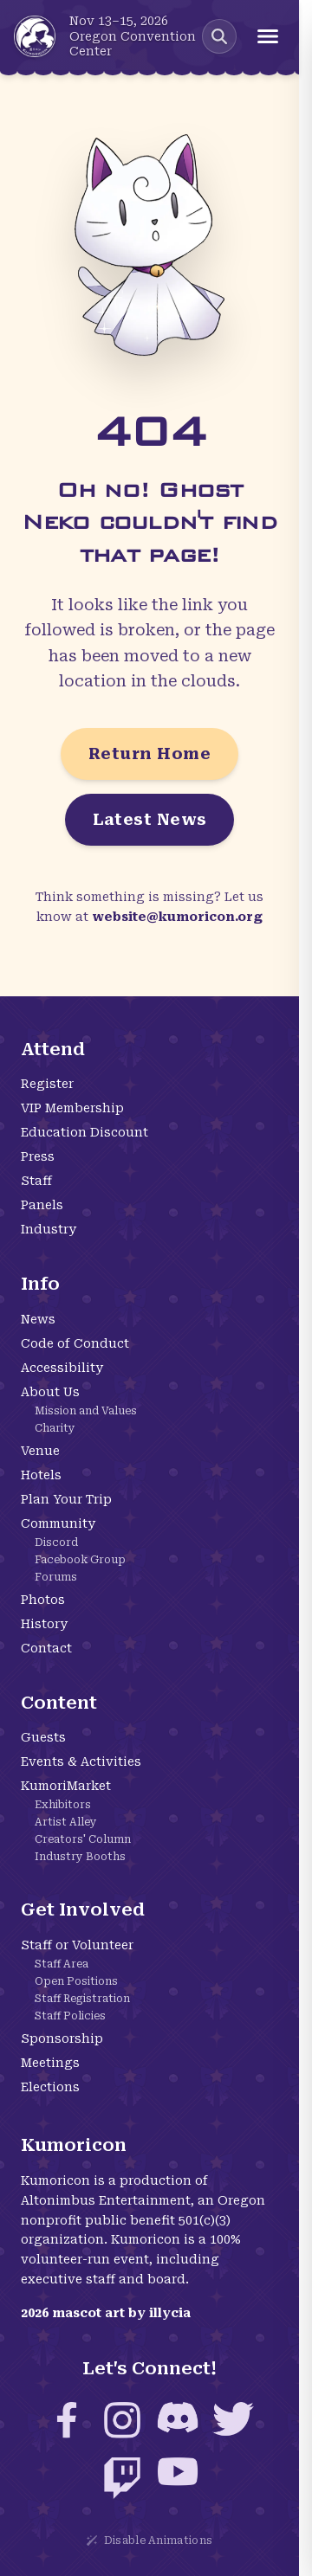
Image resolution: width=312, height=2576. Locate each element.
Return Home (149, 753)
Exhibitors (63, 1805)
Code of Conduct (75, 1343)
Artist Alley (66, 1822)
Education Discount (84, 1132)
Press (38, 1156)
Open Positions (76, 1981)
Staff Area (61, 1964)
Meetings (50, 2063)
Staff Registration (82, 1999)
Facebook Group (80, 1560)
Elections (50, 2087)
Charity (55, 1428)
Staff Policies (70, 2016)
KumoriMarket (66, 1786)
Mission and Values (86, 1411)
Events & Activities (81, 1761)
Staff (36, 1181)
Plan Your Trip (66, 1499)
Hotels (41, 1475)
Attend (53, 1049)
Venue (40, 1451)
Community (58, 1523)
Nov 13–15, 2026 (118, 21)
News (38, 1319)
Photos (43, 1600)
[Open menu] (267, 36)
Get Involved (83, 1909)
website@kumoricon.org (177, 917)
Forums (56, 1577)
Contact (46, 1648)
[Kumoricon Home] (34, 36)
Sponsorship (62, 2038)
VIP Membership (72, 1108)
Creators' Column (83, 1839)
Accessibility (62, 1368)
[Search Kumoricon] (219, 36)
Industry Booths (80, 1857)
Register (47, 1084)
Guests (43, 1737)
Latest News (150, 819)
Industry (48, 1229)
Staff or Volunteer (77, 1945)
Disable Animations (149, 2540)
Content (59, 1702)
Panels (42, 1205)
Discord (56, 1542)
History (44, 1624)
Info (40, 1283)
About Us (50, 1392)
